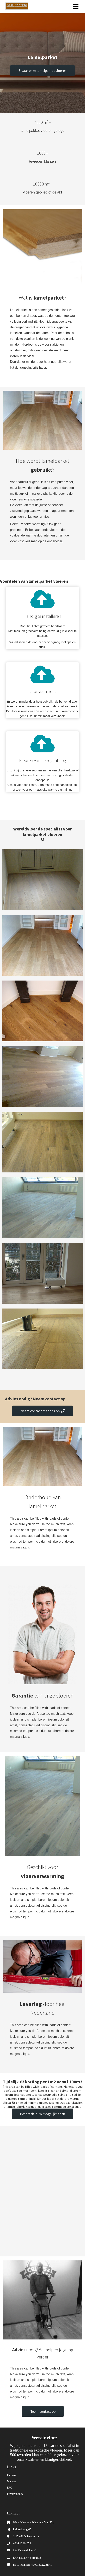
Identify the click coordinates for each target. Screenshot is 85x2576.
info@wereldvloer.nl (24, 2550)
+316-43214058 (22, 2543)
